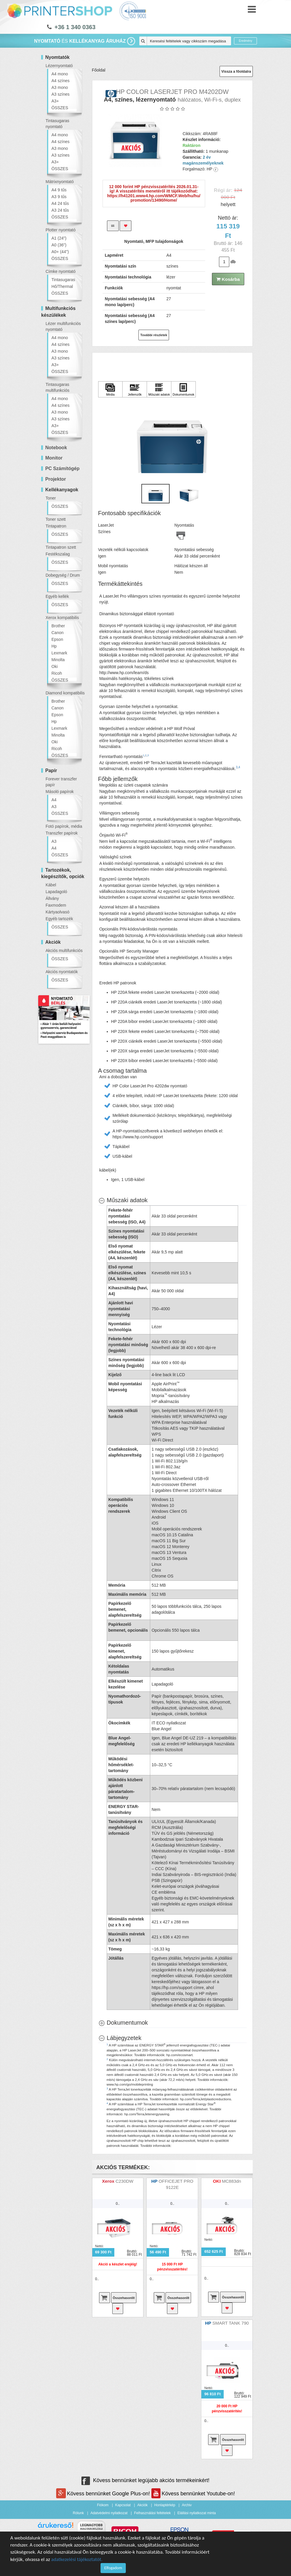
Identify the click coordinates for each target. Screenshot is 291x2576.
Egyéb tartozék (59, 918)
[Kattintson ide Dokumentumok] (183, 389)
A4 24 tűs (60, 203)
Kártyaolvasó (57, 912)
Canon (57, 632)
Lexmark (59, 653)
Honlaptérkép (164, 2505)
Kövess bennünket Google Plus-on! (103, 2494)
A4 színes (60, 80)
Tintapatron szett (61, 547)
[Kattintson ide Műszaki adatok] (159, 389)
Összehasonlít (124, 2298)
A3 (53, 806)
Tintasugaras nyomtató (57, 123)
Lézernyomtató (59, 65)
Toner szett (56, 519)
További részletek (153, 335)
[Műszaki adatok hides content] (123, 1200)
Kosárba (228, 279)
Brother (58, 625)
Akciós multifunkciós (64, 950)
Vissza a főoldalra (236, 71)
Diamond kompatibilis (65, 693)
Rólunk (78, 2513)
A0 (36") (58, 245)
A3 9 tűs (58, 196)
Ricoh (56, 673)
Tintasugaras (63, 279)
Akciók (142, 2505)
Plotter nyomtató (61, 230)
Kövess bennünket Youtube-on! (193, 2494)
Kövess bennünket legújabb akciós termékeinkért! (145, 2480)
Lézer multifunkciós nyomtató (63, 326)
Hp (54, 646)
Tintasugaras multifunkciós (57, 387)
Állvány (52, 898)
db (232, 261)
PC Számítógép (62, 468)
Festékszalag (58, 554)
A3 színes (60, 94)
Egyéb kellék (57, 596)
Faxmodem (56, 905)
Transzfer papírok (62, 833)
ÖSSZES (59, 107)
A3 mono (59, 87)
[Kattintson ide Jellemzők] (134, 389)
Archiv (187, 2505)
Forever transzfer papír (61, 782)
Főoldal (99, 70)
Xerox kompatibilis (62, 617)
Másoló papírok (60, 791)
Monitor (54, 457)
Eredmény (245, 40)
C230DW (124, 2181)
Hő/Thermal (62, 286)
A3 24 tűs (60, 210)
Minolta (58, 659)
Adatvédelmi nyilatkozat (109, 2513)
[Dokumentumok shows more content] (123, 2022)
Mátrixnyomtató (60, 181)
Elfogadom (113, 2567)
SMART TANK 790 (230, 2322)
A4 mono (59, 74)
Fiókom (102, 2505)
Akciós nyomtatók (62, 971)
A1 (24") (58, 238)
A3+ (55, 101)
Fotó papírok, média (64, 826)
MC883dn (231, 2181)
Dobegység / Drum (63, 575)
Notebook (56, 447)
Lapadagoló (56, 891)
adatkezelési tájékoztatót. (77, 2559)
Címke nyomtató (61, 271)
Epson (57, 639)
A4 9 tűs (58, 190)
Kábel (51, 885)
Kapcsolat (123, 2505)
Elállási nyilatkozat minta (196, 2513)
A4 (53, 799)
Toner (51, 498)
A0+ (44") (60, 251)
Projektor (55, 479)
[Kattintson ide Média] (110, 389)
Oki (54, 666)
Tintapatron (56, 526)
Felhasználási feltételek (152, 2513)
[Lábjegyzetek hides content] (119, 2038)
